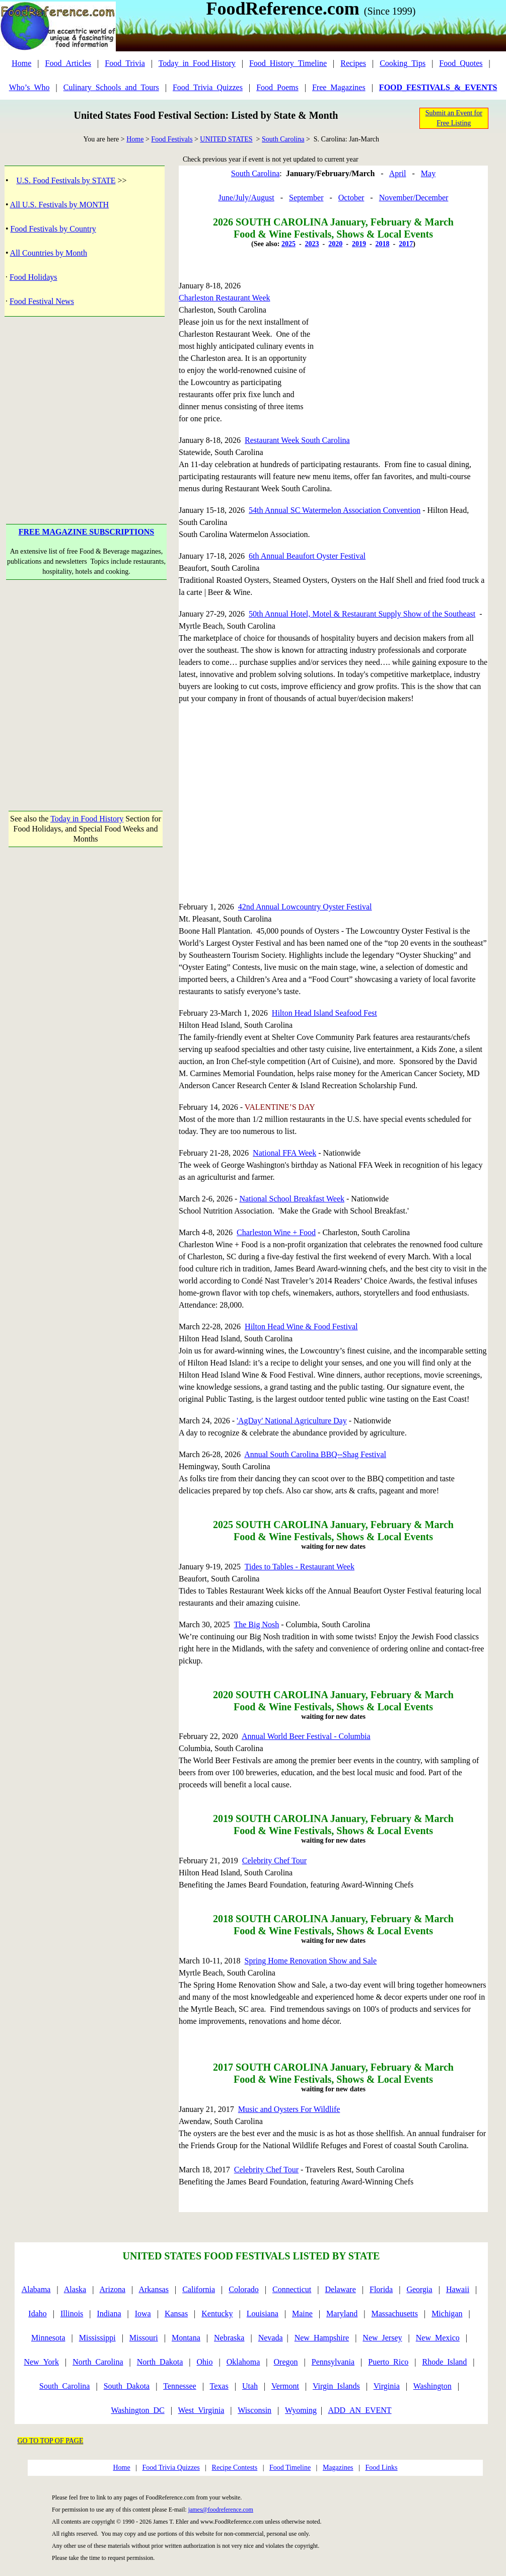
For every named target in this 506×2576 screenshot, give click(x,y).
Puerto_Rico (388, 2362)
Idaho (37, 2313)
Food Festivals (171, 139)
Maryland (341, 2313)
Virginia (387, 2386)
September (306, 197)
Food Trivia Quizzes (170, 2467)
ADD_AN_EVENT (359, 2410)
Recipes (353, 63)
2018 (383, 244)
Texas (219, 2386)
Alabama (36, 2289)
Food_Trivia (124, 63)
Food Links (381, 2467)
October (351, 197)
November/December (414, 197)
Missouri (143, 2337)
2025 (288, 244)
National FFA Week (284, 1153)
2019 (359, 244)
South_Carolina (64, 2386)
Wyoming (301, 2410)
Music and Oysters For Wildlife (289, 2109)
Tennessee (179, 2386)
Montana (186, 2337)
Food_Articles (68, 63)
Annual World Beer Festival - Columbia (306, 1736)
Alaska (75, 2289)
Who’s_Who (29, 87)
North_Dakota (160, 2362)
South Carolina (283, 139)
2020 (335, 244)
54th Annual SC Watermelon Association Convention (334, 510)
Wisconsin (254, 2410)
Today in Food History (86, 818)
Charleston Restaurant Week (224, 297)
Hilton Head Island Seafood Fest (324, 1013)
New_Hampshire (322, 2337)
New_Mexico (438, 2337)
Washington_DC (137, 2410)
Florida (381, 2289)
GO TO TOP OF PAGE (51, 2441)
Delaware (340, 2289)
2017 (406, 244)
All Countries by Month (48, 253)
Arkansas (153, 2289)
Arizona (113, 2289)
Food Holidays (33, 277)
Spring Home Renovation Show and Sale (311, 1960)
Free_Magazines (339, 87)
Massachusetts (395, 2313)
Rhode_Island (444, 2362)
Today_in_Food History (197, 63)
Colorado (244, 2289)
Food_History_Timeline (288, 63)
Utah (250, 2386)
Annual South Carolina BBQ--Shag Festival (315, 1454)
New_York (41, 2362)
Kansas (176, 2313)
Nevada (270, 2337)
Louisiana (262, 2313)
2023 (312, 244)
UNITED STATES (226, 139)
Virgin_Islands (336, 2386)
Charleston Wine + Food (276, 1232)
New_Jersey (382, 2337)
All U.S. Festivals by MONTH (59, 204)
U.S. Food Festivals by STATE (66, 180)
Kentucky (217, 2313)
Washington (432, 2386)
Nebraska (229, 2337)
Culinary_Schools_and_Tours (111, 87)
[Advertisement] (86, 404)
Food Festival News (42, 301)
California (198, 2289)
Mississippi (97, 2337)
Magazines (338, 2467)
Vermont (285, 2386)
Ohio (205, 2362)
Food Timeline (290, 2467)
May (428, 173)
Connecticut (291, 2289)
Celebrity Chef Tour (274, 1860)
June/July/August (246, 197)
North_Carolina (98, 2362)
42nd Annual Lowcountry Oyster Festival (305, 906)
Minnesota (48, 2337)
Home (21, 63)
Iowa (143, 2313)
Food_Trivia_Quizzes (208, 87)
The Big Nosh (256, 1624)
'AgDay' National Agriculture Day (292, 1420)
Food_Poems (277, 87)
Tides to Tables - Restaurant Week (299, 1566)
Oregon (286, 2362)
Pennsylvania (333, 2362)
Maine (302, 2313)
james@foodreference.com (220, 2509)
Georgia (419, 2289)
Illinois (71, 2313)
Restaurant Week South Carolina (297, 440)
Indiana (109, 2313)
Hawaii (457, 2289)
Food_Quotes (460, 63)
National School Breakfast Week (291, 1198)
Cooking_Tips (402, 63)
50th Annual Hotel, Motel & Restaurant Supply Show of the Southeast (362, 614)
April (397, 173)
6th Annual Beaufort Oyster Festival (307, 556)
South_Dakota (127, 2386)
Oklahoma (243, 2362)
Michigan (446, 2313)
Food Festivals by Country (53, 228)
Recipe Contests (235, 2467)
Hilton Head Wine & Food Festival (301, 1326)
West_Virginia (201, 2410)
